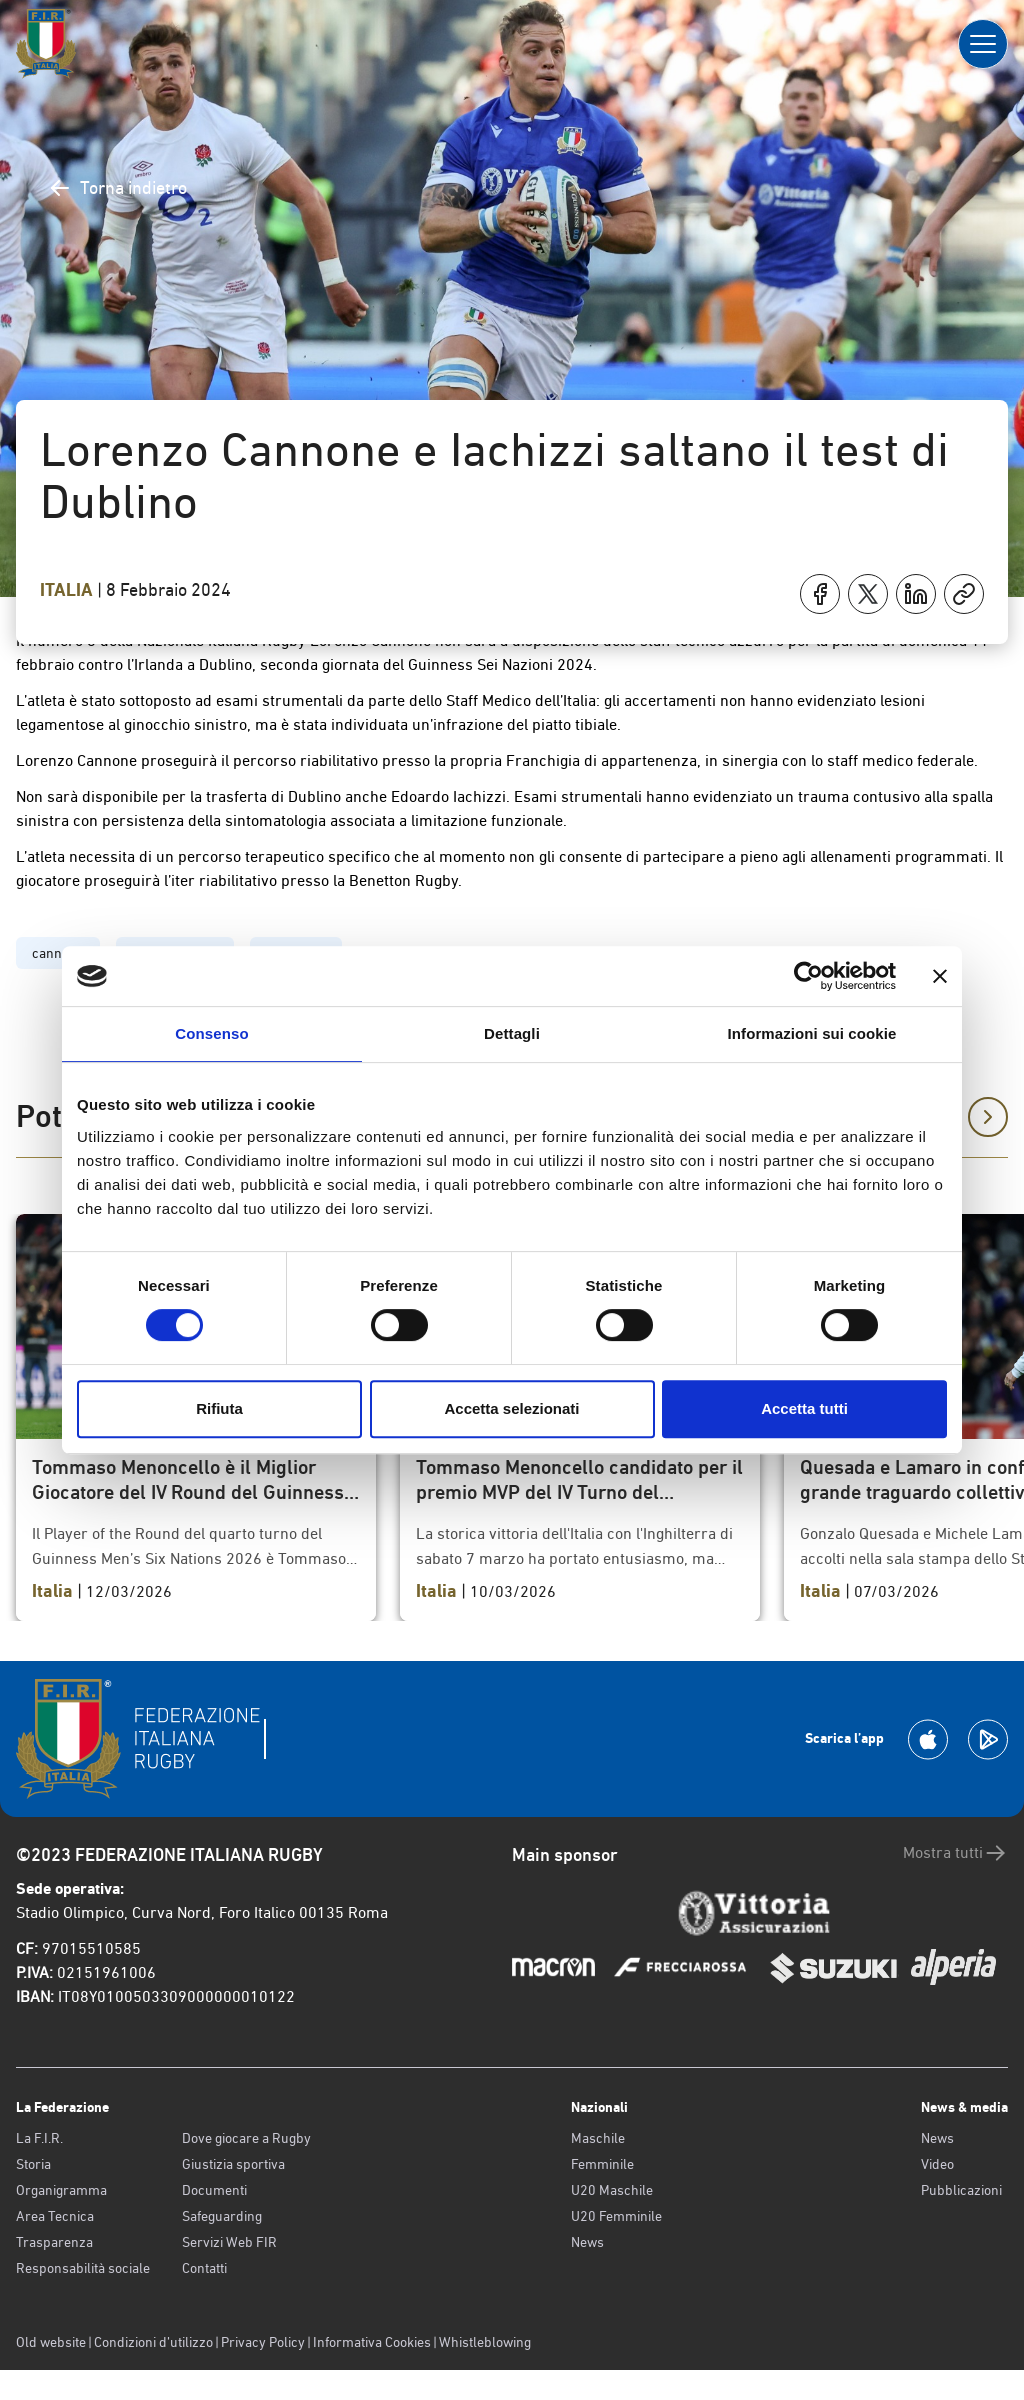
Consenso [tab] (211, 1033)
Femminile (602, 2164)
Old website (51, 2342)
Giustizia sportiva (233, 2164)
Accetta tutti (804, 1408)
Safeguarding (222, 2216)
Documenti (214, 2190)
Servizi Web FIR (229, 2242)
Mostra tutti (955, 1853)
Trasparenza (54, 2242)
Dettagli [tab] (512, 1033)
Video (937, 2164)
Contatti (204, 2268)
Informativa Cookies (372, 2342)
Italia (68, 590)
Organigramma (61, 2190)
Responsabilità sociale (83, 2268)
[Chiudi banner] (940, 976)
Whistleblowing (485, 2342)
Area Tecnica (55, 2216)
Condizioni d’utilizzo (153, 2342)
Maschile (598, 2138)
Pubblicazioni (961, 2190)
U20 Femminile (616, 2216)
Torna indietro (117, 188)
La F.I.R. (39, 2138)
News (587, 2242)
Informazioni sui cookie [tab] (812, 1033)
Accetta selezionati (511, 1408)
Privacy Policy (263, 2342)
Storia (33, 2164)
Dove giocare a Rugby (246, 2138)
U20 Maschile (612, 2190)
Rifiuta (219, 1408)
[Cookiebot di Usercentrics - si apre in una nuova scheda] (808, 976)
